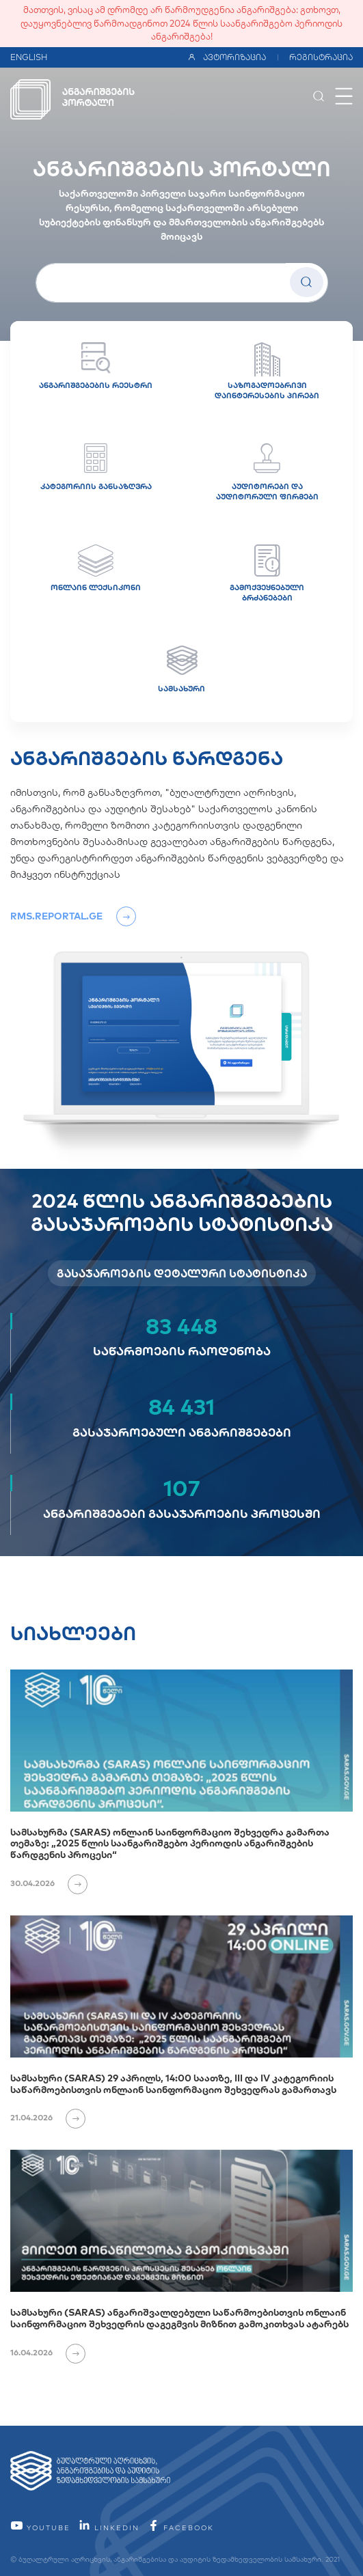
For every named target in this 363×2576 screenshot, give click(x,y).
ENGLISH (28, 57)
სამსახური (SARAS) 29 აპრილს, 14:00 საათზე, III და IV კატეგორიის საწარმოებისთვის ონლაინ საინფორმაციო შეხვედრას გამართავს (173, 2084)
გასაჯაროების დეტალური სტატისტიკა (182, 1273)
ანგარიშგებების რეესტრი (95, 366)
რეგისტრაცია (321, 57)
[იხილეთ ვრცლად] (72, 1883)
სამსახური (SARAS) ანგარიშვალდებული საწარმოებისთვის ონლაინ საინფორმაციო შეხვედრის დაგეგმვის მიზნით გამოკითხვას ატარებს (179, 2318)
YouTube (40, 2527)
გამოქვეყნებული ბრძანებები (267, 573)
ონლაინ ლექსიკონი (96, 568)
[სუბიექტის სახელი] (182, 283)
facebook (180, 2527)
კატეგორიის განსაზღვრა (96, 467)
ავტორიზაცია (226, 57)
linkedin (108, 2527)
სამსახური (181, 669)
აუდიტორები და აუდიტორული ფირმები (267, 472)
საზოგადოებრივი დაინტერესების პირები (267, 371)
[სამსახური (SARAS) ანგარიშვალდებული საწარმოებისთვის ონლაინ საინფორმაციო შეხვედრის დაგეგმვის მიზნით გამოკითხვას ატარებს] (181, 2221)
